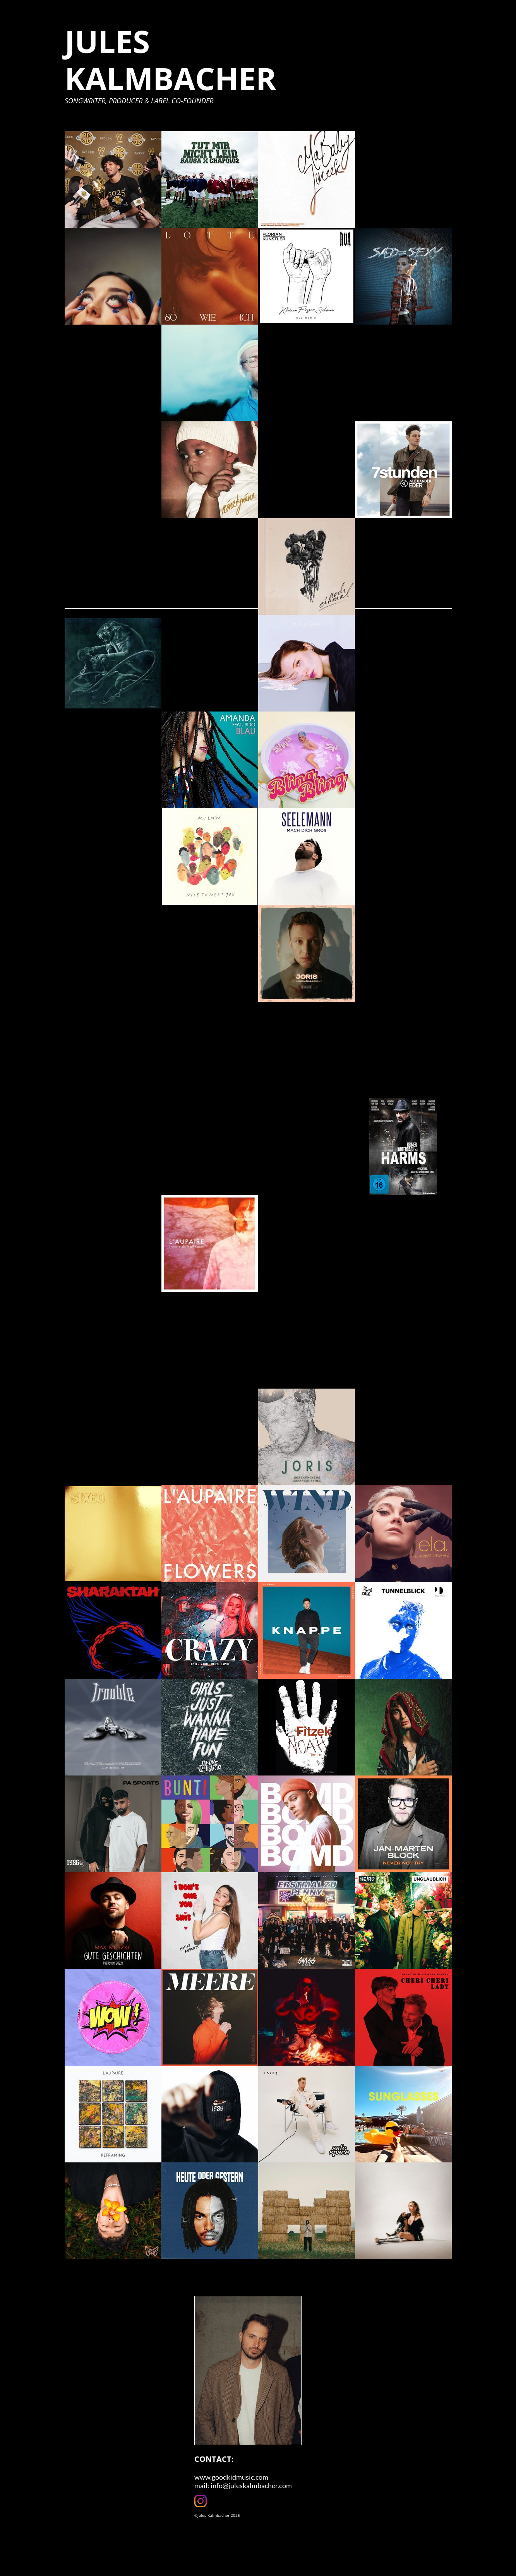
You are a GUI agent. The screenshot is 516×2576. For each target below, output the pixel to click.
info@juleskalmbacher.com (251, 2485)
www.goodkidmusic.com (231, 2477)
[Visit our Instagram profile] (200, 2501)
